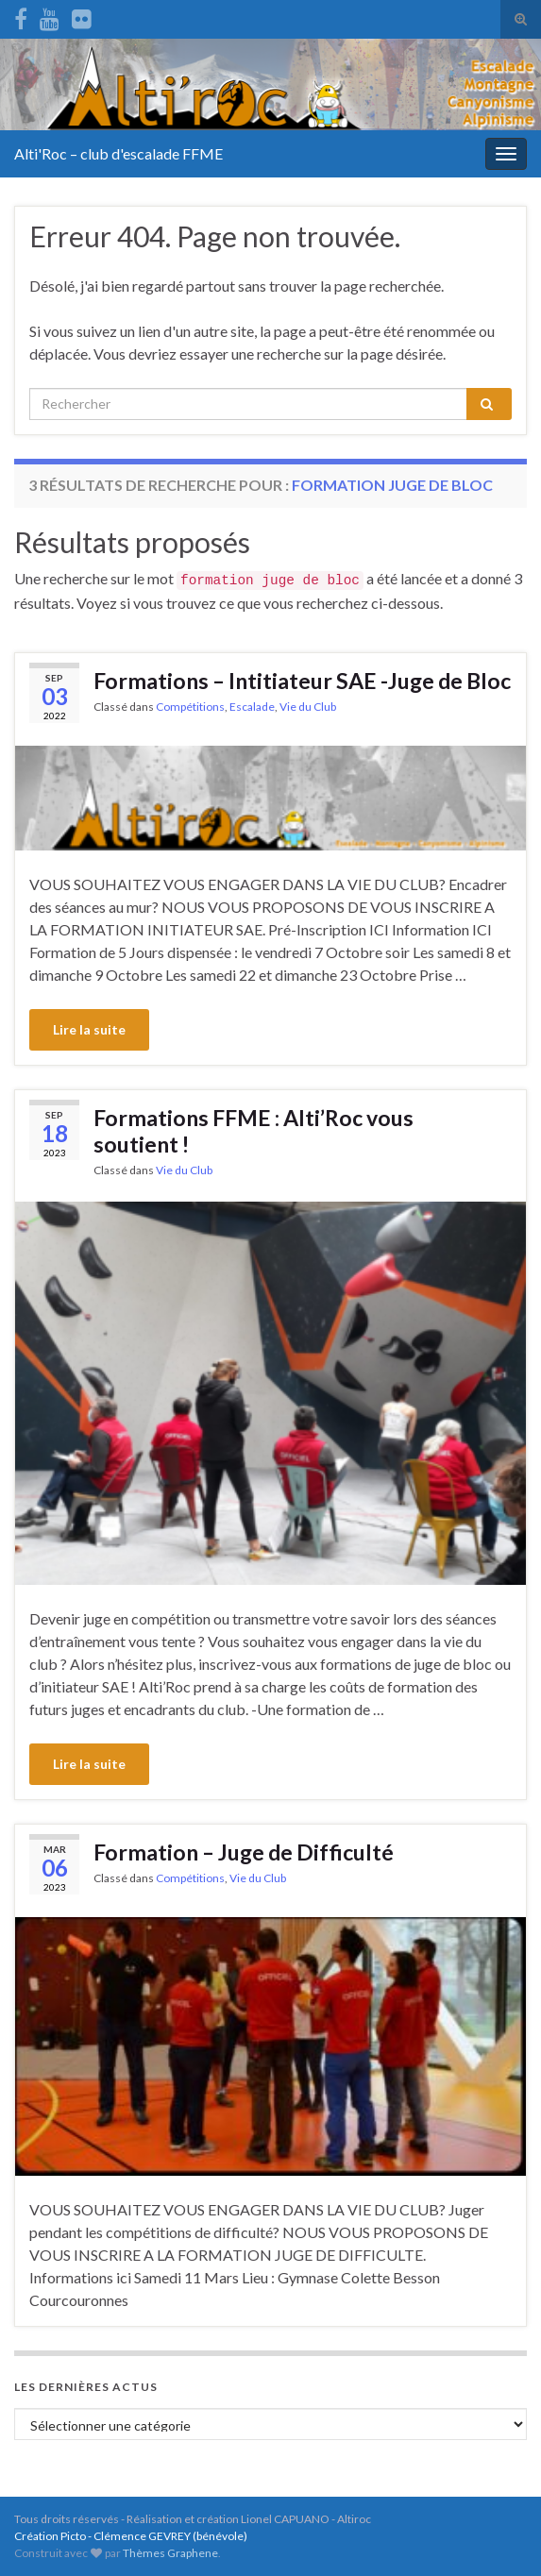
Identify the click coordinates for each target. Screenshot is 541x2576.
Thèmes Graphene (170, 2553)
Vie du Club (307, 706)
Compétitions (190, 706)
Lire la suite (89, 1029)
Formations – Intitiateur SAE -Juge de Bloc (302, 680)
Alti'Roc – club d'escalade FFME (118, 153)
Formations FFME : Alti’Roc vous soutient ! (253, 1130)
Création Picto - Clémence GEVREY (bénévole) (130, 2536)
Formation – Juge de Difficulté (243, 1852)
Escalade (252, 706)
